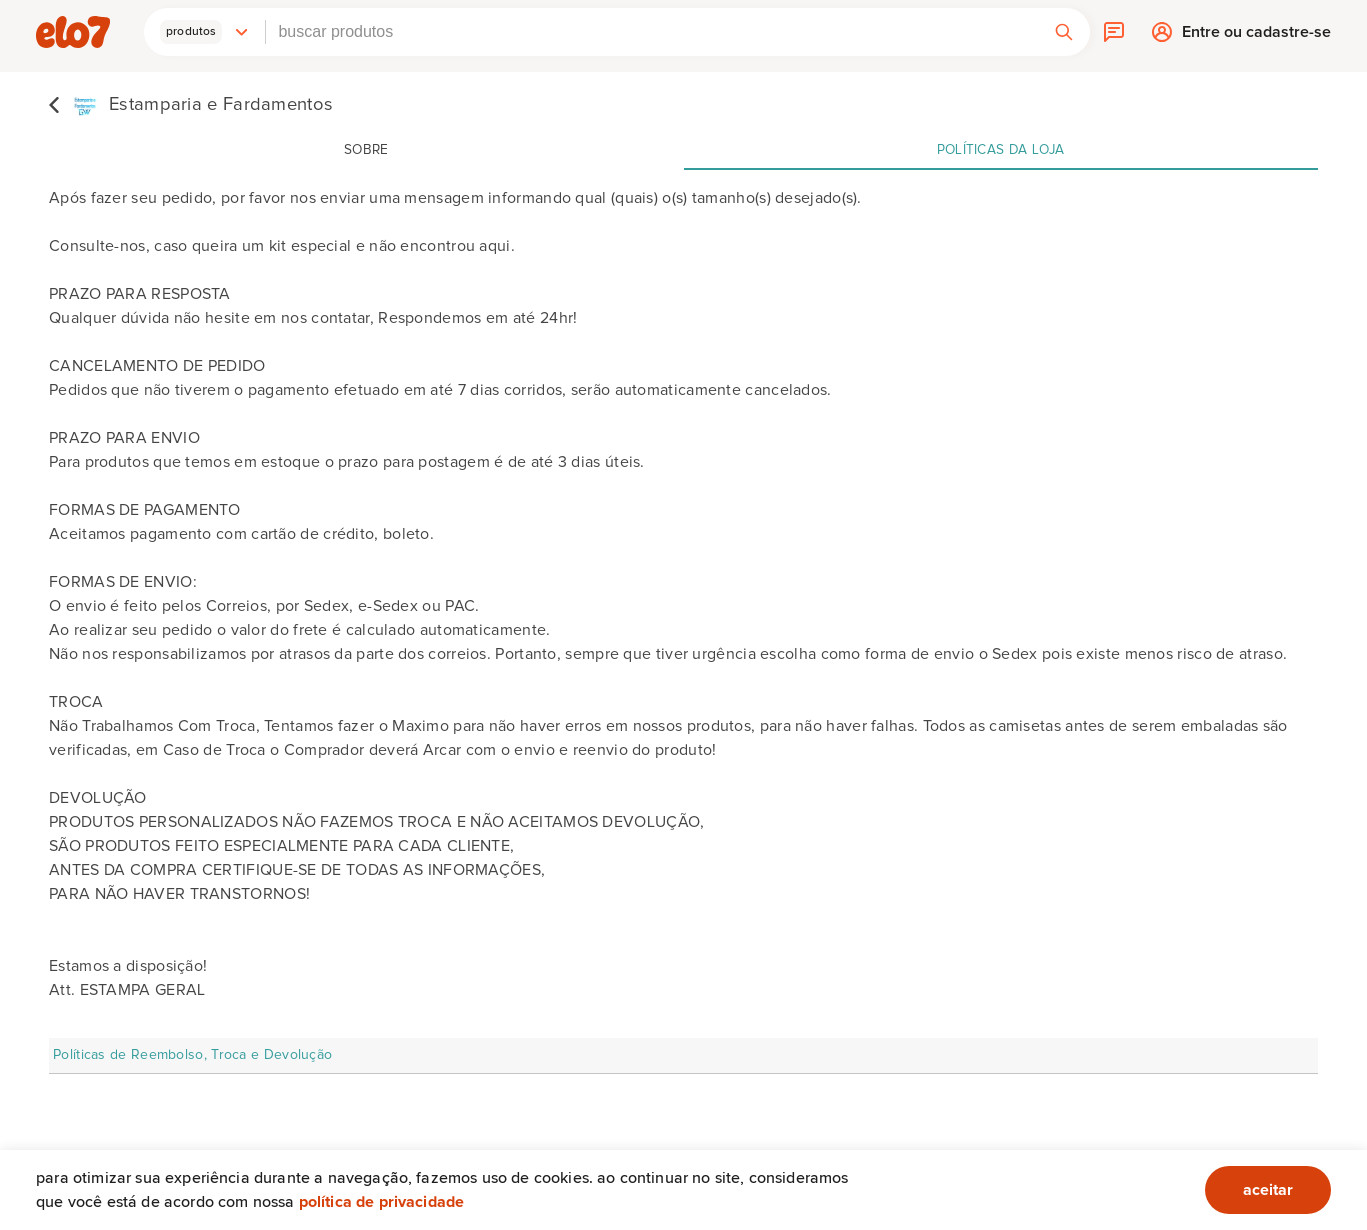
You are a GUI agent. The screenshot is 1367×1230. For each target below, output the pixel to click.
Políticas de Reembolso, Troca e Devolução (192, 1055)
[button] (205, 32)
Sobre (366, 150)
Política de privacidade (382, 1202)
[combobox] (651, 32)
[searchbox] (651, 32)
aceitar (1268, 1190)
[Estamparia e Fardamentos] (191, 104)
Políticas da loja (1001, 150)
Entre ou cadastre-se (1256, 36)
